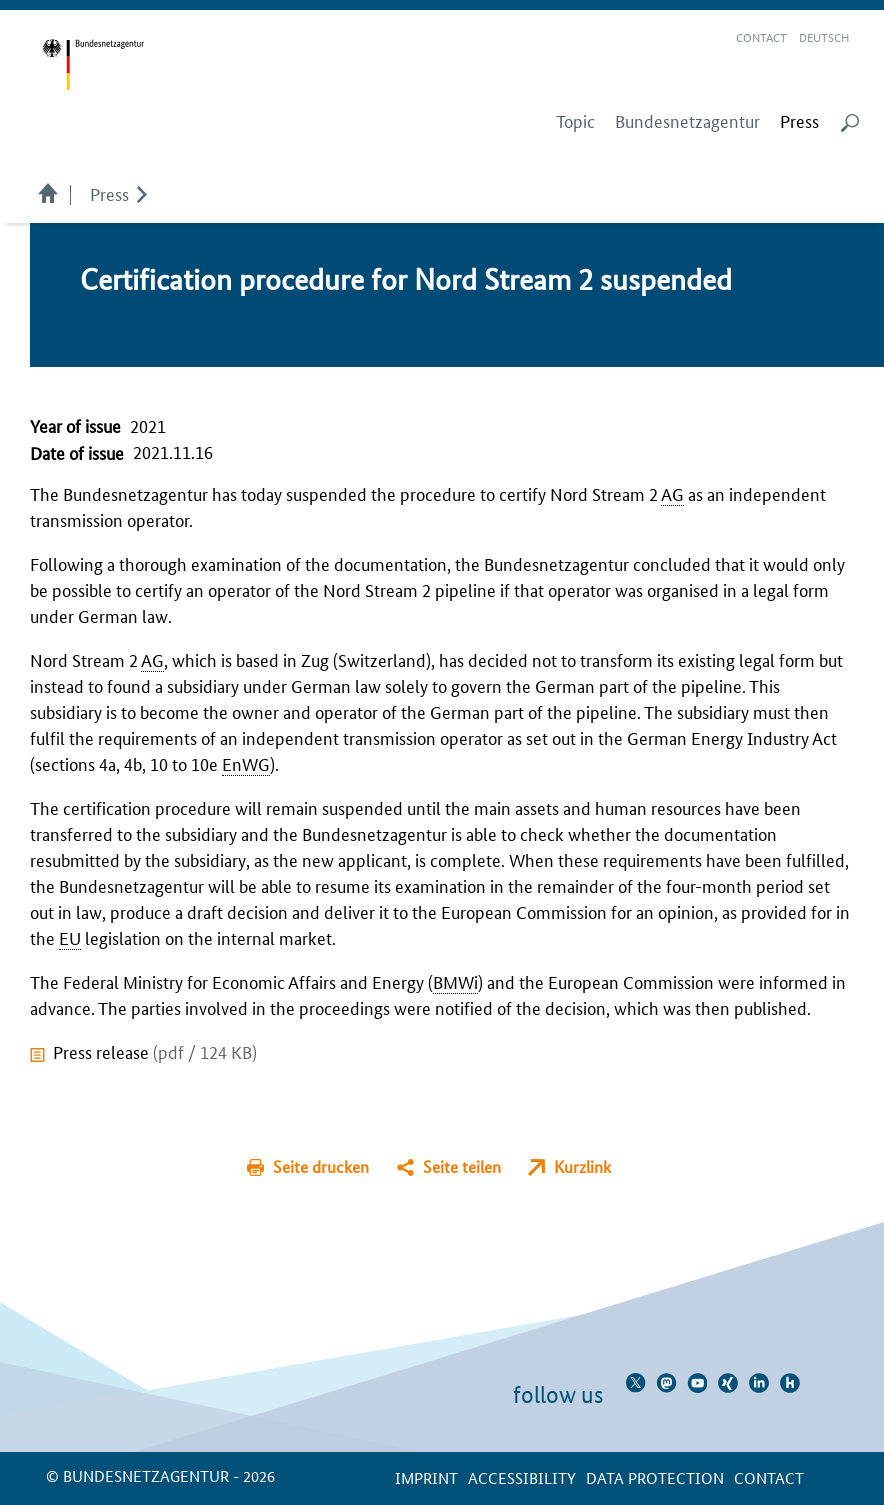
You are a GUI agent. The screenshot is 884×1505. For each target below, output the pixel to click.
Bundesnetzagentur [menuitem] (687, 121)
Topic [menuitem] (575, 121)
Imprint (426, 1477)
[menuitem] (799, 121)
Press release (155, 1051)
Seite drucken (321, 1166)
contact (769, 1477)
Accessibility (522, 1477)
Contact (761, 36)
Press (109, 193)
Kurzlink (582, 1166)
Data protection (655, 1477)
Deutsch (824, 36)
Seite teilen (462, 1166)
